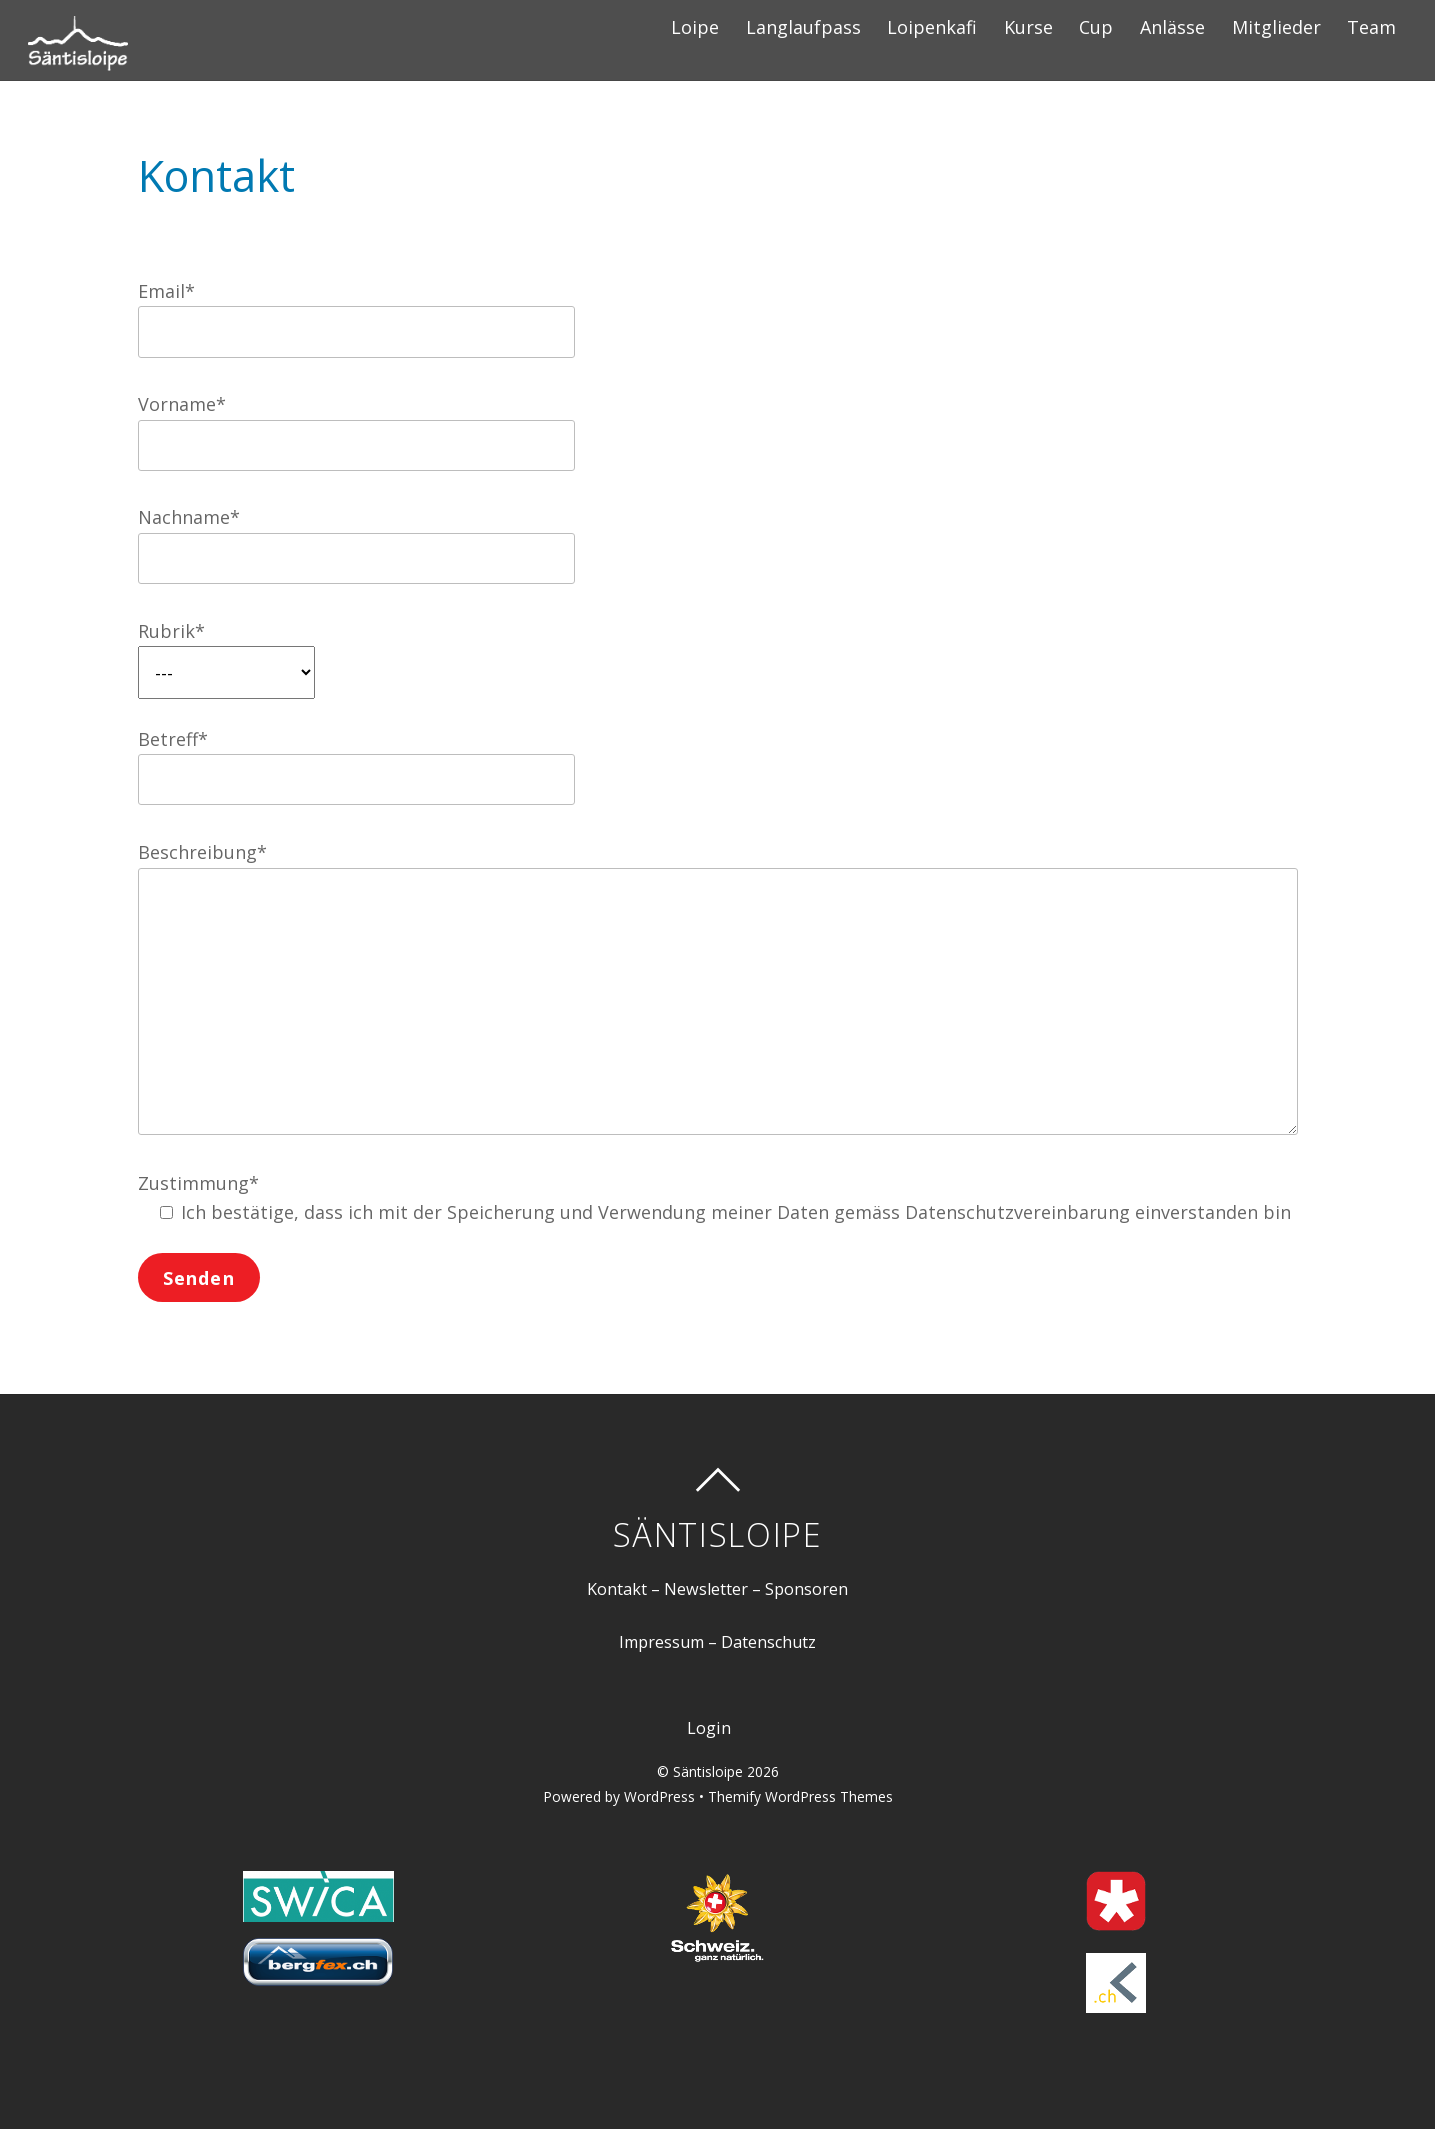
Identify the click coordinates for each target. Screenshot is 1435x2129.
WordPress (659, 1796)
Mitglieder (1276, 27)
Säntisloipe (708, 1771)
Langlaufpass (803, 27)
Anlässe (1172, 27)
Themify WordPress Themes (800, 1796)
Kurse (1028, 27)
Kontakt (617, 1589)
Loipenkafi (932, 27)
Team (1371, 27)
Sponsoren (806, 1589)
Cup (1096, 27)
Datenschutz (768, 1642)
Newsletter (706, 1589)
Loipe (695, 27)
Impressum (661, 1642)
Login (709, 1728)
